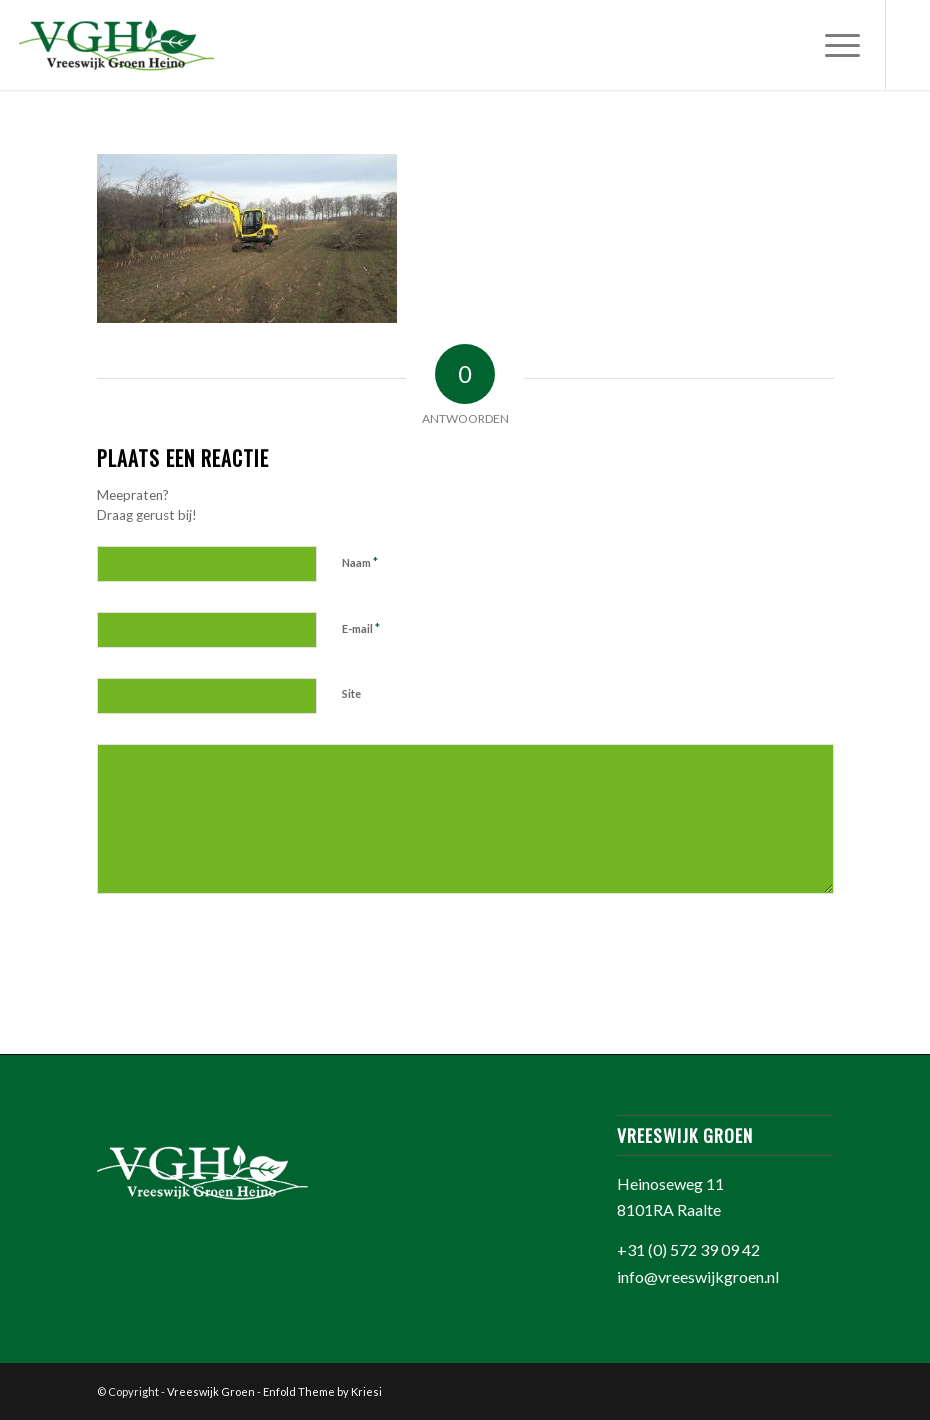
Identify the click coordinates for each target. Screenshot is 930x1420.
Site (351, 693)
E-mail (361, 628)
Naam (360, 562)
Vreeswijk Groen (211, 1391)
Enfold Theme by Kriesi (322, 1391)
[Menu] (832, 45)
